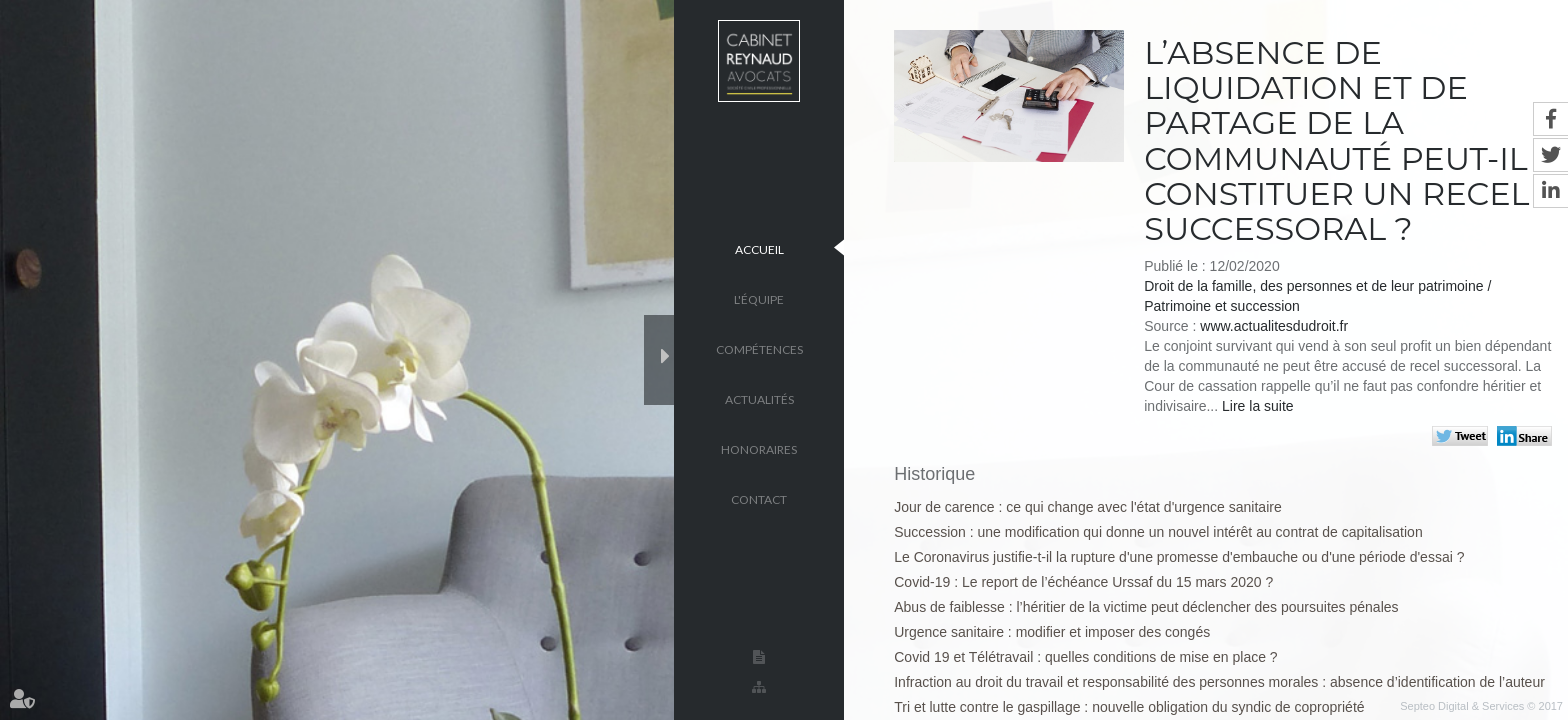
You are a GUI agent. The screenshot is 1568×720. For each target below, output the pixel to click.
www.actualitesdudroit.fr (1274, 326)
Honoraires (759, 448)
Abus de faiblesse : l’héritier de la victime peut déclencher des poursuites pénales (1146, 607)
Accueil (759, 248)
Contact (759, 498)
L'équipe (759, 298)
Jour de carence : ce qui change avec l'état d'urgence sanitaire (1087, 507)
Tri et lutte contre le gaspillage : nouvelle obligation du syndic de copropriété (1129, 707)
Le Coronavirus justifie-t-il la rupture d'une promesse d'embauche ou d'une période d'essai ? (1179, 557)
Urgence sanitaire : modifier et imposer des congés (1052, 632)
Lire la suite (1258, 406)
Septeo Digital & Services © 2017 (1481, 706)
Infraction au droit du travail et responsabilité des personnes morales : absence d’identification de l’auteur (1219, 682)
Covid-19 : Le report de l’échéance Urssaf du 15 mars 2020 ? (1083, 582)
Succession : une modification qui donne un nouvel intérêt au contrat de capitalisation (1158, 532)
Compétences (759, 348)
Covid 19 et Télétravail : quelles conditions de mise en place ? (1085, 657)
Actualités (759, 398)
